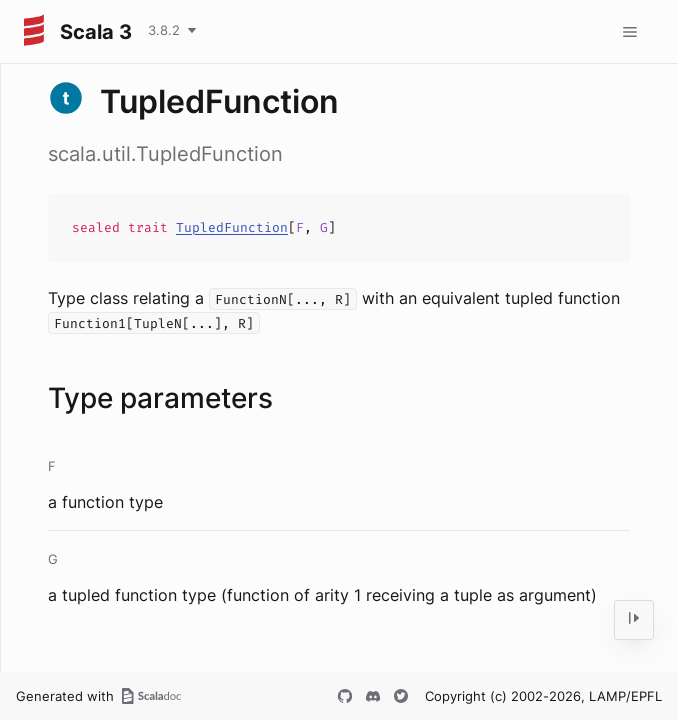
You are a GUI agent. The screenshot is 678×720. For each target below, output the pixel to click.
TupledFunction (232, 227)
